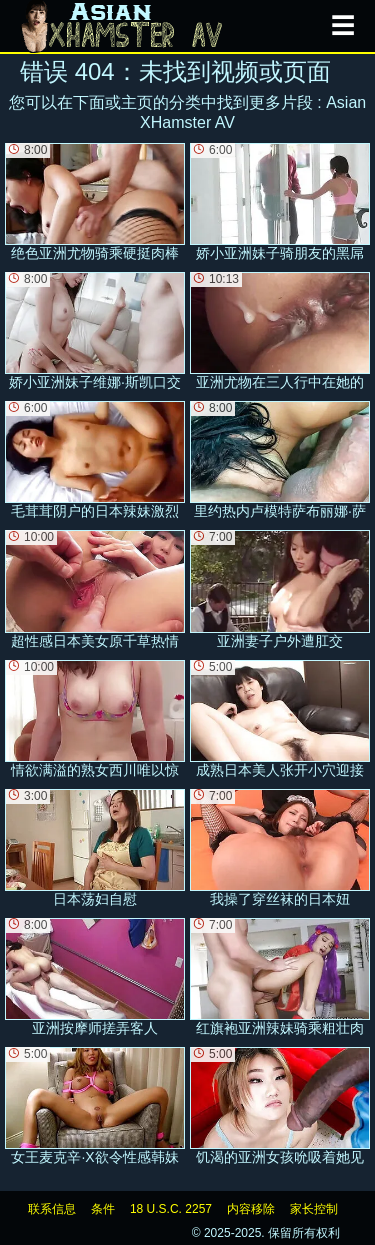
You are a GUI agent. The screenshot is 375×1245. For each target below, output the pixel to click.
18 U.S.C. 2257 (171, 1209)
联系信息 (52, 1209)
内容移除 (251, 1209)
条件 (103, 1209)
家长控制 (314, 1209)
